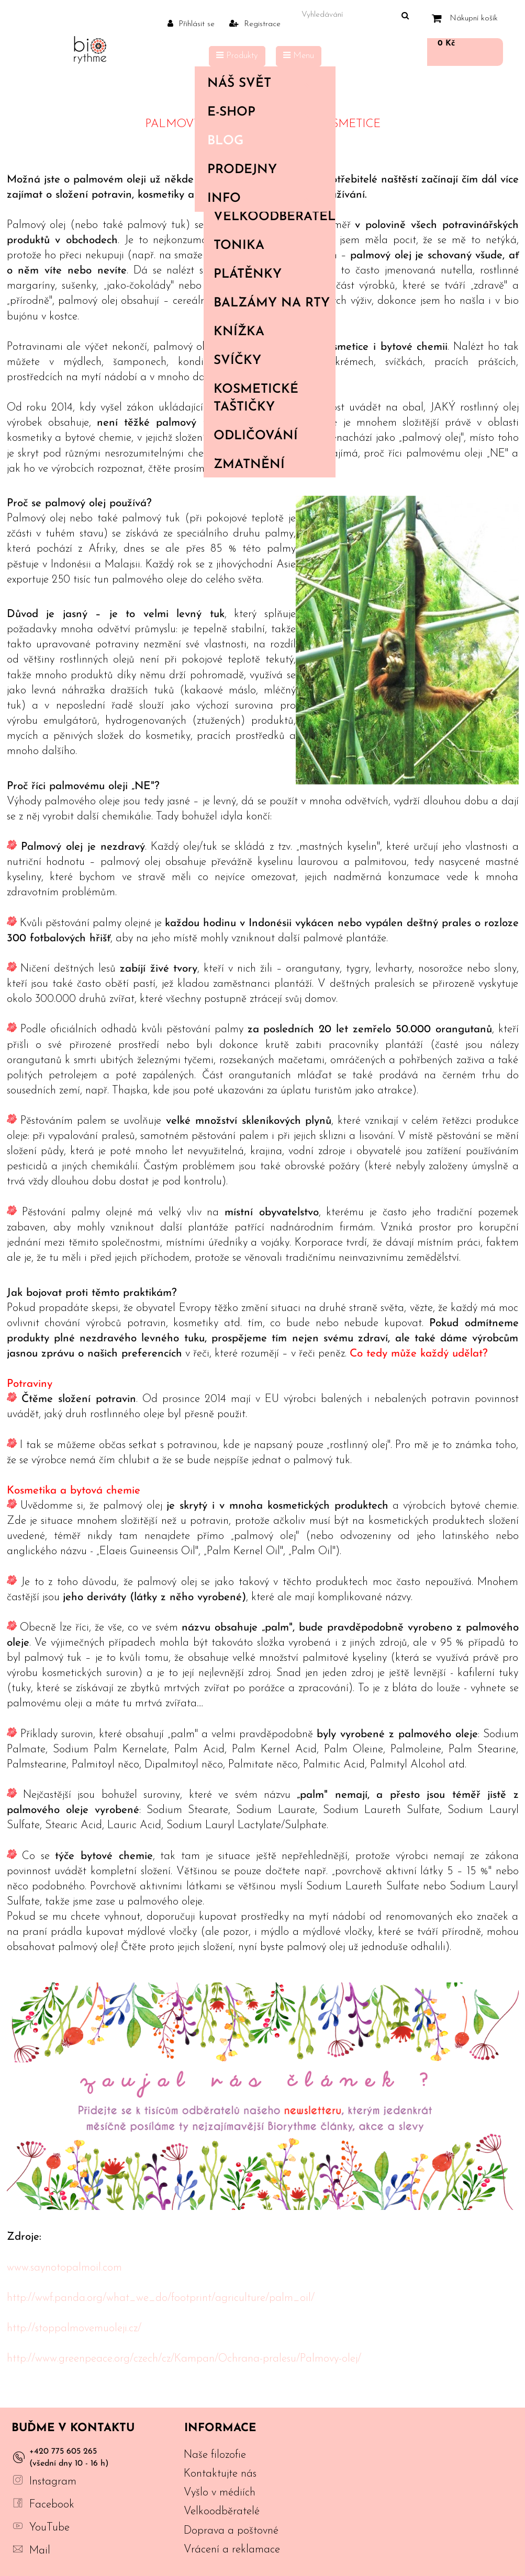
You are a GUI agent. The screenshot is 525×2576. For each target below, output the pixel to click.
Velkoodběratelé (274, 217)
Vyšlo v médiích (219, 2492)
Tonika (239, 246)
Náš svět (262, 83)
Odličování (256, 436)
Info (262, 198)
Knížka (239, 332)
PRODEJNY (242, 170)
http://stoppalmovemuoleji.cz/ (74, 2328)
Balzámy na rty (272, 303)
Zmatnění (249, 465)
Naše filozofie (215, 2454)
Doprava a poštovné (231, 2530)
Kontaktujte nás (220, 2473)
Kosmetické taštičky (256, 398)
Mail (39, 2550)
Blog (225, 141)
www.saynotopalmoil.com (64, 2267)
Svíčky (237, 361)
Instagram (52, 2481)
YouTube (49, 2527)
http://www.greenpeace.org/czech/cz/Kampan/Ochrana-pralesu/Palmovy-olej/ (184, 2358)
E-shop (262, 112)
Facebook (51, 2504)
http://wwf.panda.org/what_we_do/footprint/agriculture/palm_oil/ (161, 2298)
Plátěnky (248, 274)
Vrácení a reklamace (232, 2549)
